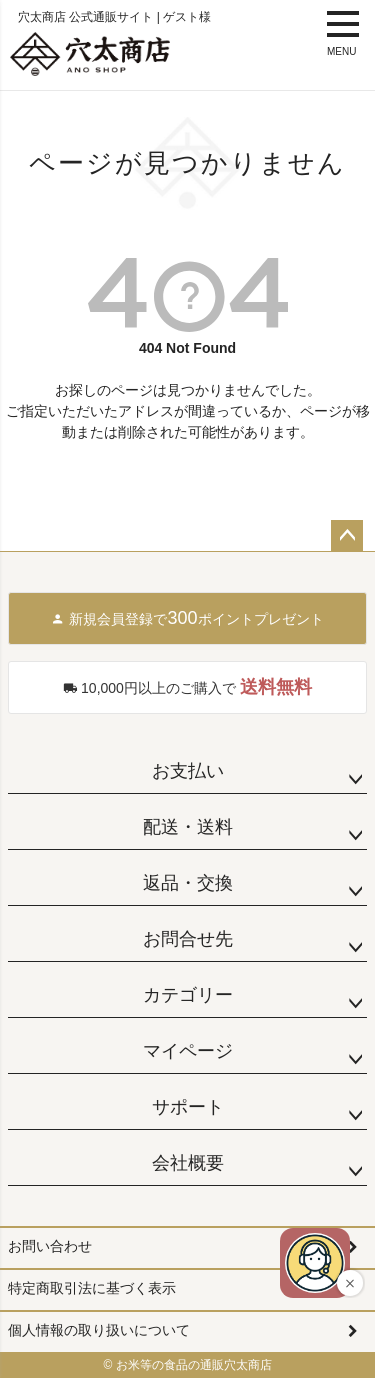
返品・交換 (188, 883)
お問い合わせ (50, 1246)
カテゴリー (188, 995)
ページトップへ (347, 536)
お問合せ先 (188, 939)
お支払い (188, 771)
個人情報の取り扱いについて (99, 1330)
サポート (188, 1107)
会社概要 (188, 1163)
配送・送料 (188, 827)
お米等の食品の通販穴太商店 (194, 1365)
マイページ (188, 1051)
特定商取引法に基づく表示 (92, 1288)
